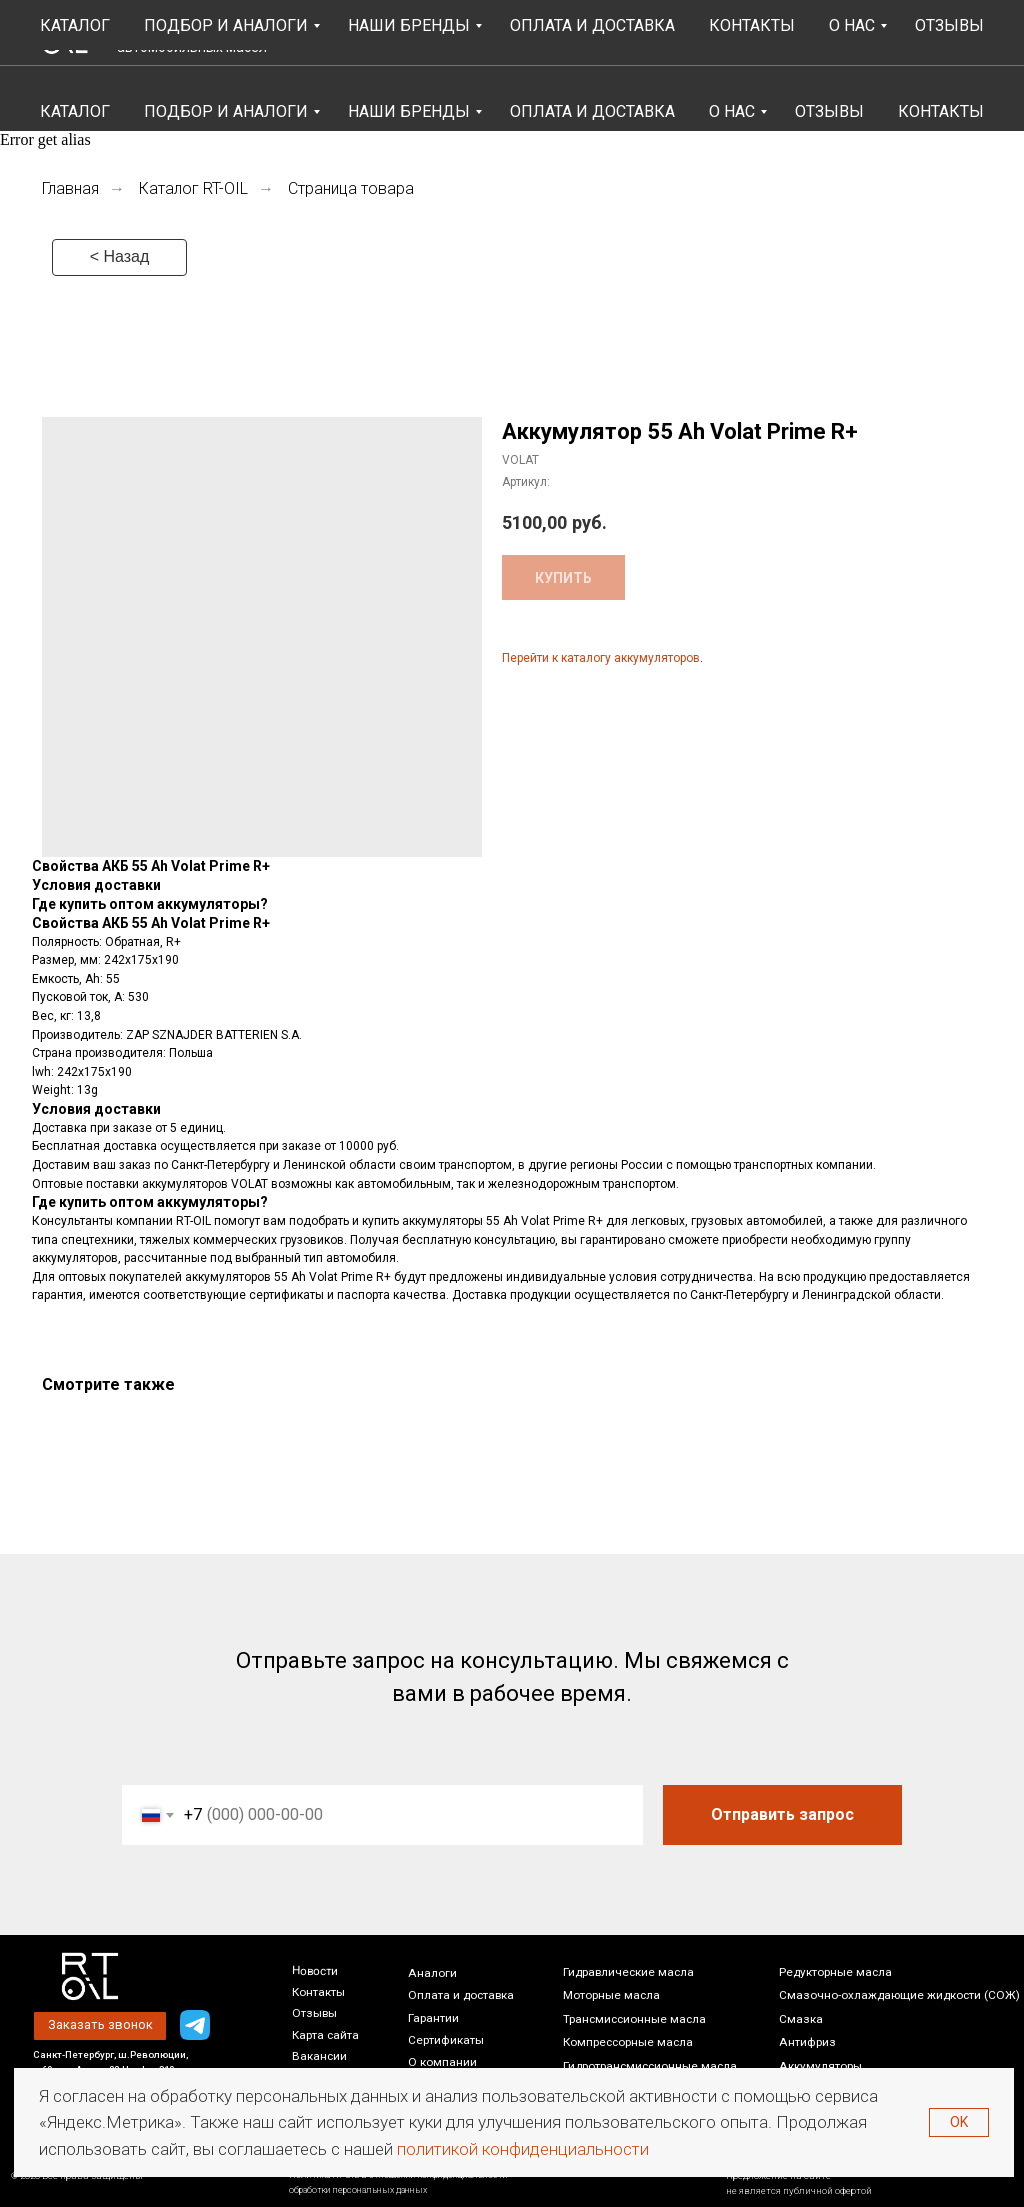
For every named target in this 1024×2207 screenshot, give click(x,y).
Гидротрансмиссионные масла (650, 2066)
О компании (442, 2062)
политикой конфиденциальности (523, 2149)
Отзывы (829, 111)
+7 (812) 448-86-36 (930, 23)
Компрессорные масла (628, 2042)
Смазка (801, 2019)
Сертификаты (446, 2040)
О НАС (732, 111)
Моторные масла (611, 1995)
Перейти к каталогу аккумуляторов (601, 658)
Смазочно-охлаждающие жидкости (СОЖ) (899, 1995)
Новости (315, 1970)
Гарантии (433, 2018)
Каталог (75, 111)
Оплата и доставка (461, 1995)
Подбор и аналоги (226, 111)
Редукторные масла (835, 1972)
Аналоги (432, 1973)
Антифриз (807, 2042)
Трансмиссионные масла (634, 2019)
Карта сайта (325, 2035)
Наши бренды (409, 111)
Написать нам (916, 43)
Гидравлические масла (628, 1972)
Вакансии (319, 2056)
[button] (736, 33)
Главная (70, 188)
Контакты (941, 111)
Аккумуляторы (820, 2066)
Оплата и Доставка (592, 111)
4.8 (339, 36)
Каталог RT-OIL (193, 188)
